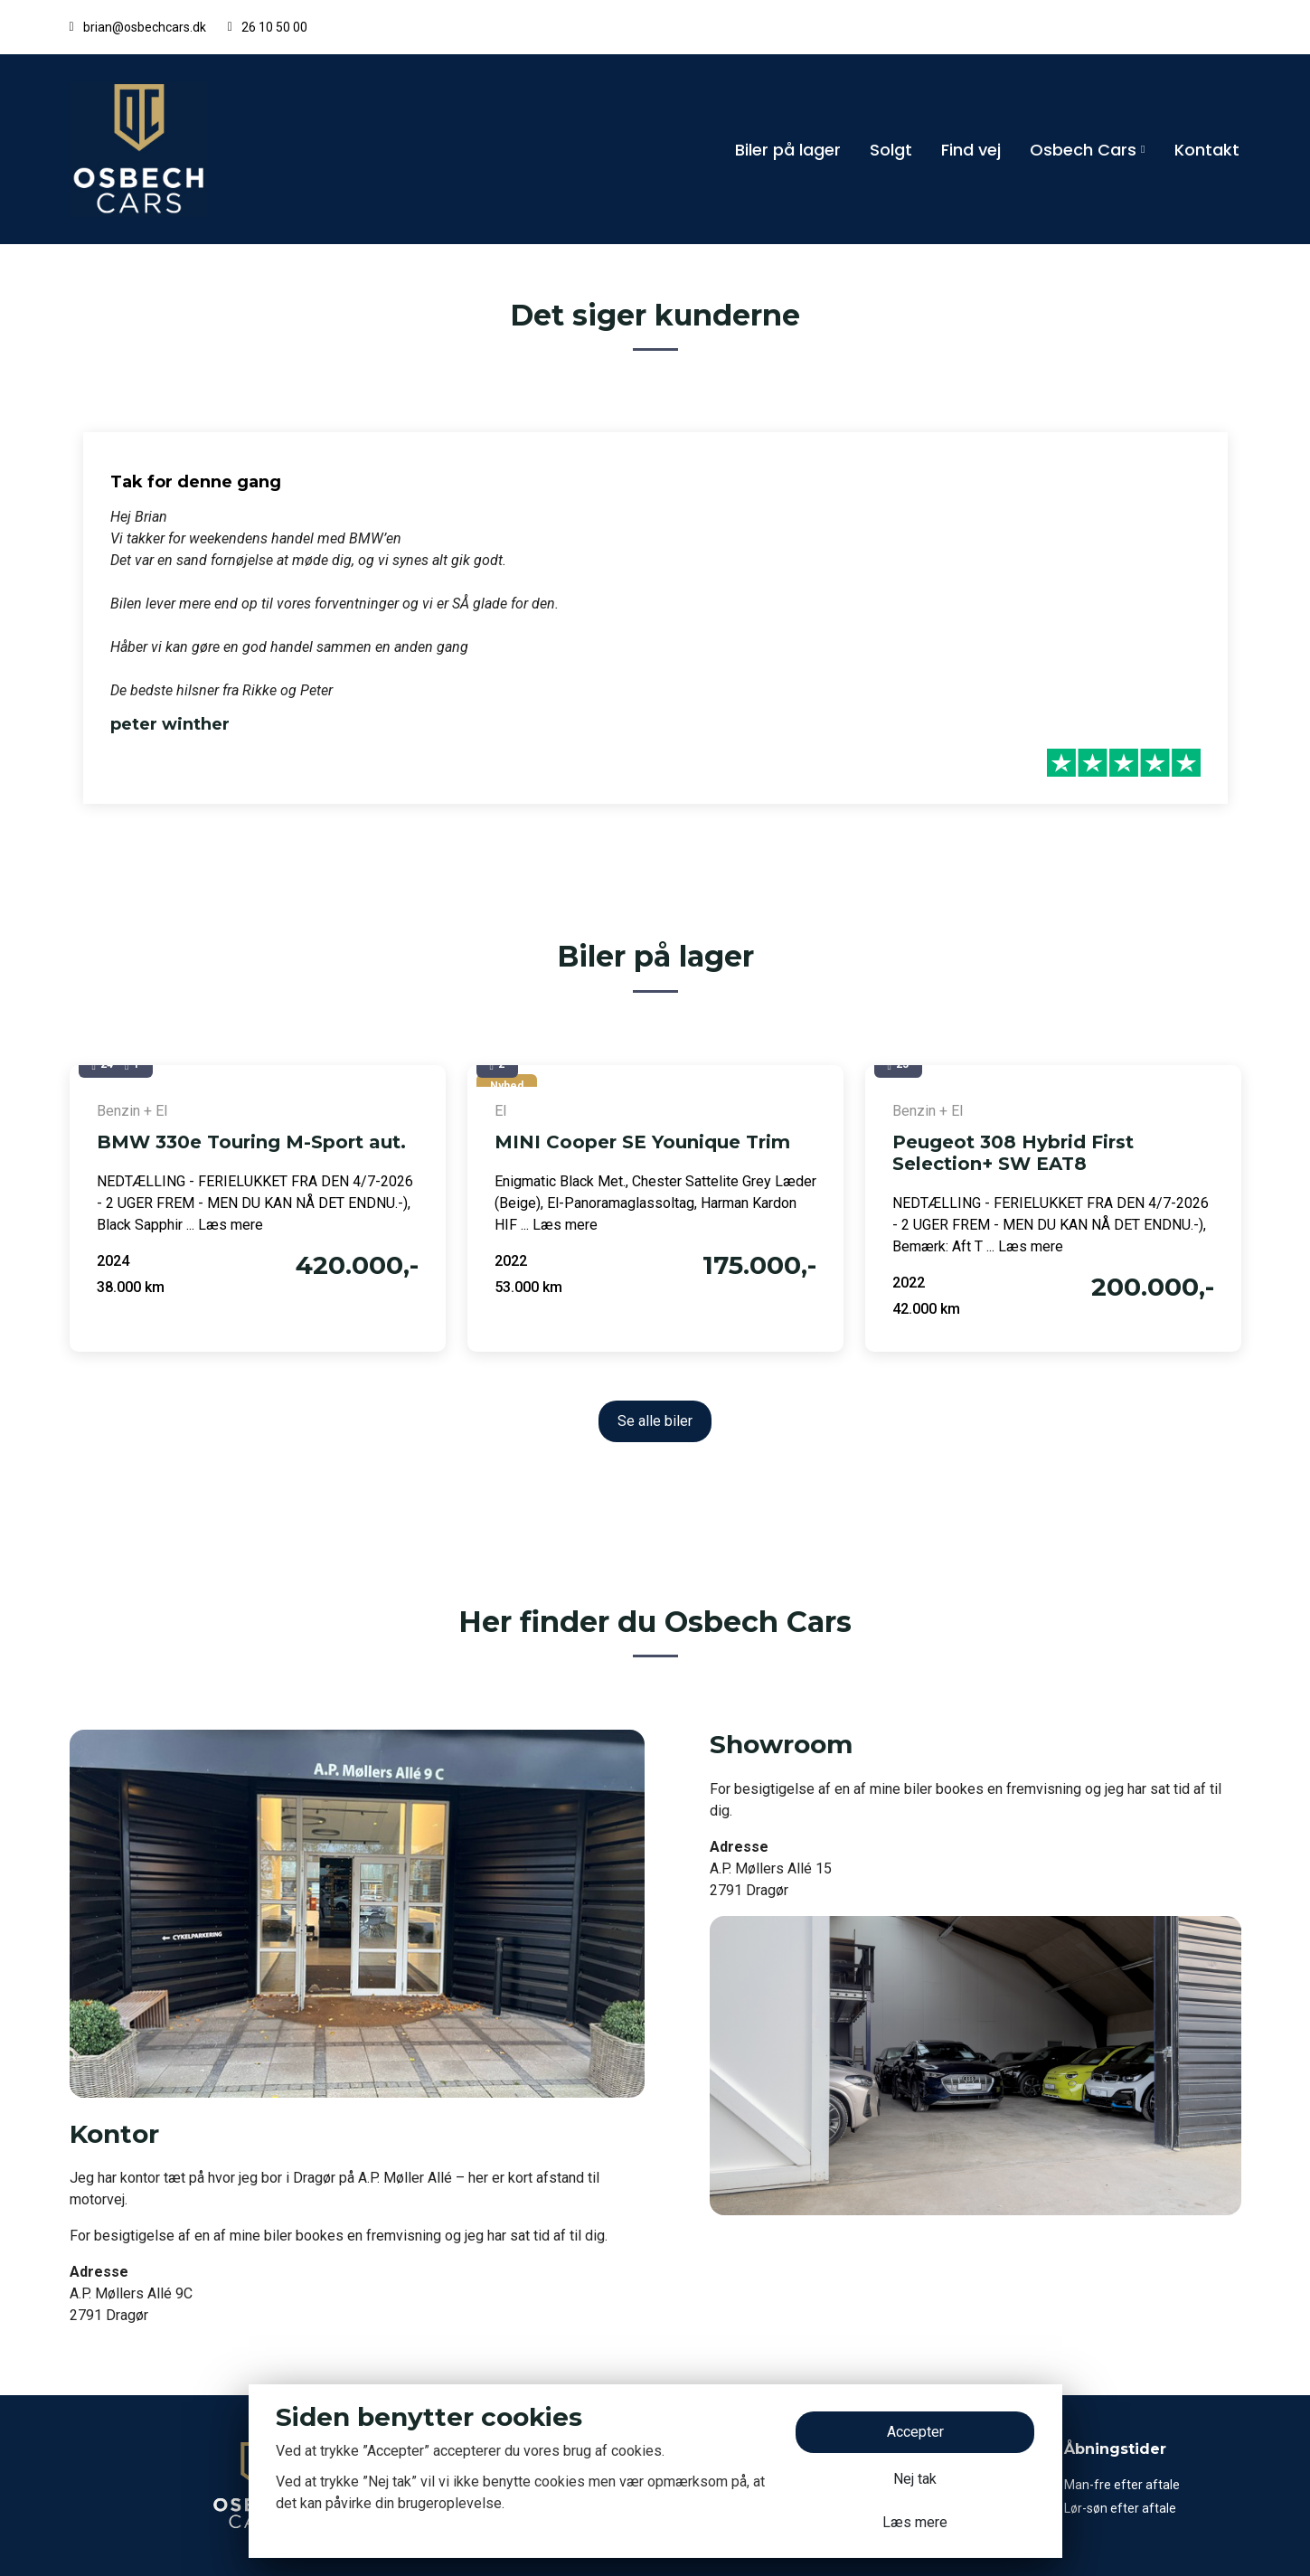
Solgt (891, 149)
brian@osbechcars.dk (144, 27)
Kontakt (1206, 149)
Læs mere (914, 2522)
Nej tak (915, 2478)
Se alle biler (655, 1421)
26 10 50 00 (274, 27)
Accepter (915, 2431)
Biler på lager (788, 149)
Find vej (971, 149)
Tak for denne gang (195, 482)
